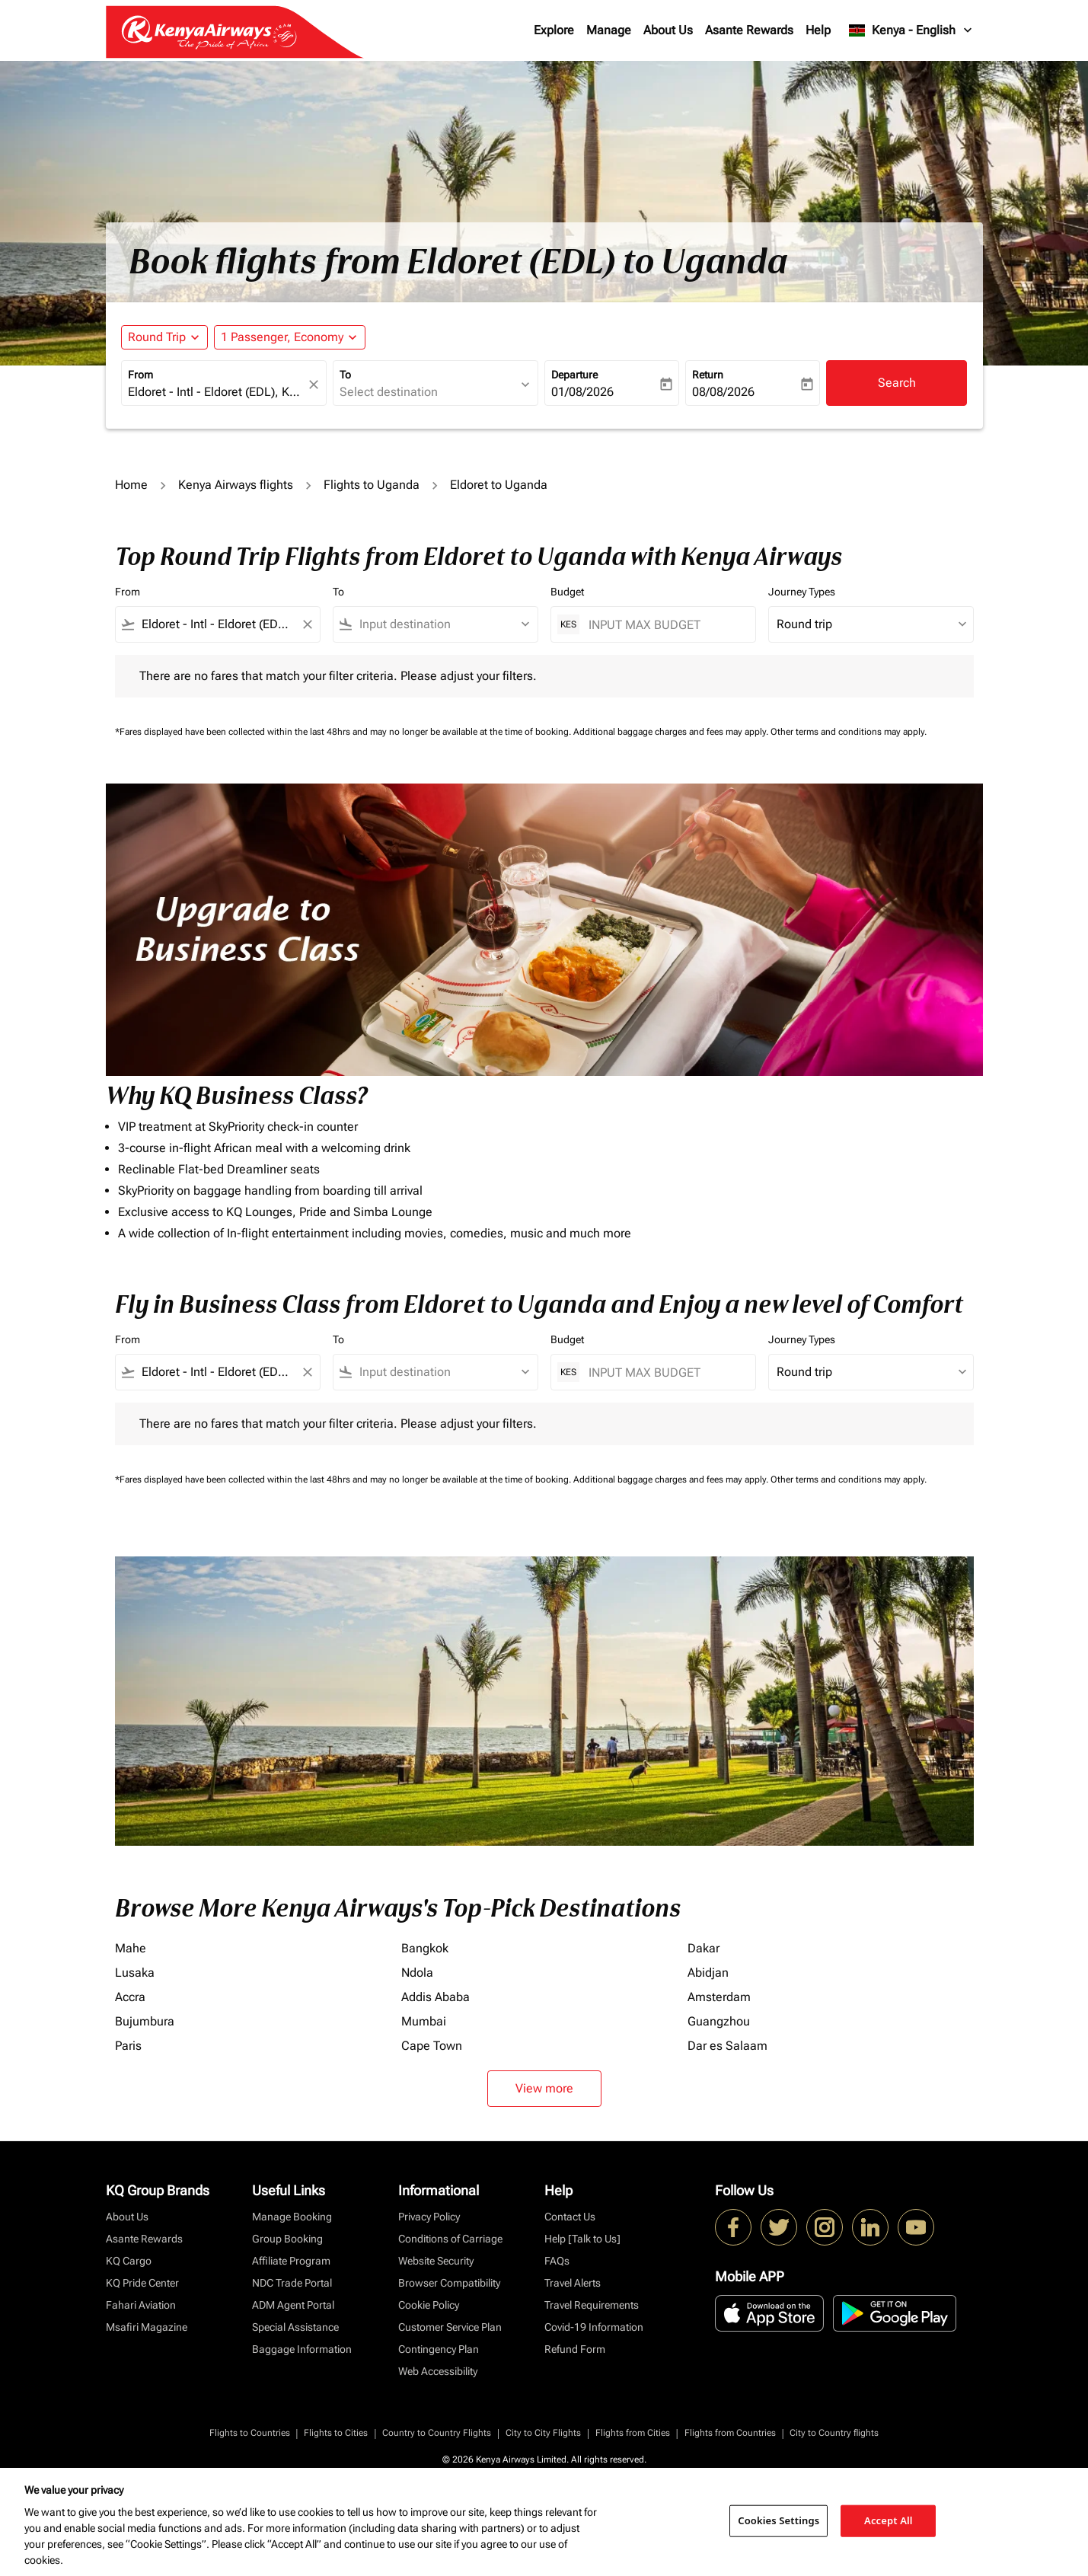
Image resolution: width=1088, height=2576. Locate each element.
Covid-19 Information (593, 2327)
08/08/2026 (723, 392)
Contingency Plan (438, 2349)
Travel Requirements (591, 2305)
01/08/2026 (582, 392)
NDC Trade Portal (292, 2283)
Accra (130, 1997)
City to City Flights (543, 2433)
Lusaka (135, 1972)
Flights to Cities (336, 2433)
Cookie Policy (428, 2305)
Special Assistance (295, 2327)
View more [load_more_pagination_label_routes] (544, 2088)
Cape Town (431, 2045)
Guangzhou (719, 2021)
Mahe (130, 1948)
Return (707, 375)
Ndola (417, 1972)
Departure (574, 375)
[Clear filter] (307, 624)
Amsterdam (719, 1997)
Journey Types (801, 592)
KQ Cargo (129, 2261)
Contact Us (569, 2217)
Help (818, 30)
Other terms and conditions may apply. (849, 731)
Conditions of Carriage (450, 2239)
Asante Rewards (749, 30)
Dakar (703, 1948)
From (140, 375)
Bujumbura (144, 2021)
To (345, 375)
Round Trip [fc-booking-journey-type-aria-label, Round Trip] (157, 337)
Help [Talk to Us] (582, 2239)
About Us (668, 30)
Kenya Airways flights (235, 484)
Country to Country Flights (436, 2433)
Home (131, 484)
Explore (554, 30)
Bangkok (424, 1948)
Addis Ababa (435, 1997)
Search (897, 382)
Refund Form (574, 2349)
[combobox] (216, 392)
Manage (608, 30)
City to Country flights (834, 2433)
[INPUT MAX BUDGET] (664, 625)
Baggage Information (302, 2349)
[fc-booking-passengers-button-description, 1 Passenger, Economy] (282, 337)
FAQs (557, 2261)
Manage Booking (292, 2217)
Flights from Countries (730, 2433)
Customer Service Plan (450, 2327)
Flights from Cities (632, 2433)
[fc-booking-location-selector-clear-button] (316, 384)
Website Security (436, 2261)
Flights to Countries (249, 2433)
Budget (567, 592)
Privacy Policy (429, 2217)
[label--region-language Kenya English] (911, 30)
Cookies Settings (778, 2520)
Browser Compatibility (449, 2283)
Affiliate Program (291, 2261)
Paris (128, 2045)
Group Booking (287, 2239)
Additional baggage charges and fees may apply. (672, 731)
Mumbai (423, 2021)
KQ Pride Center (142, 2283)
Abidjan (708, 1972)
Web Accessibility (437, 2371)
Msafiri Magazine (146, 2327)
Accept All (888, 2520)
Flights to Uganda (372, 484)
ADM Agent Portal (293, 2305)
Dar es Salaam (727, 2045)
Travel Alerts (572, 2283)
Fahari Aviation (141, 2305)
